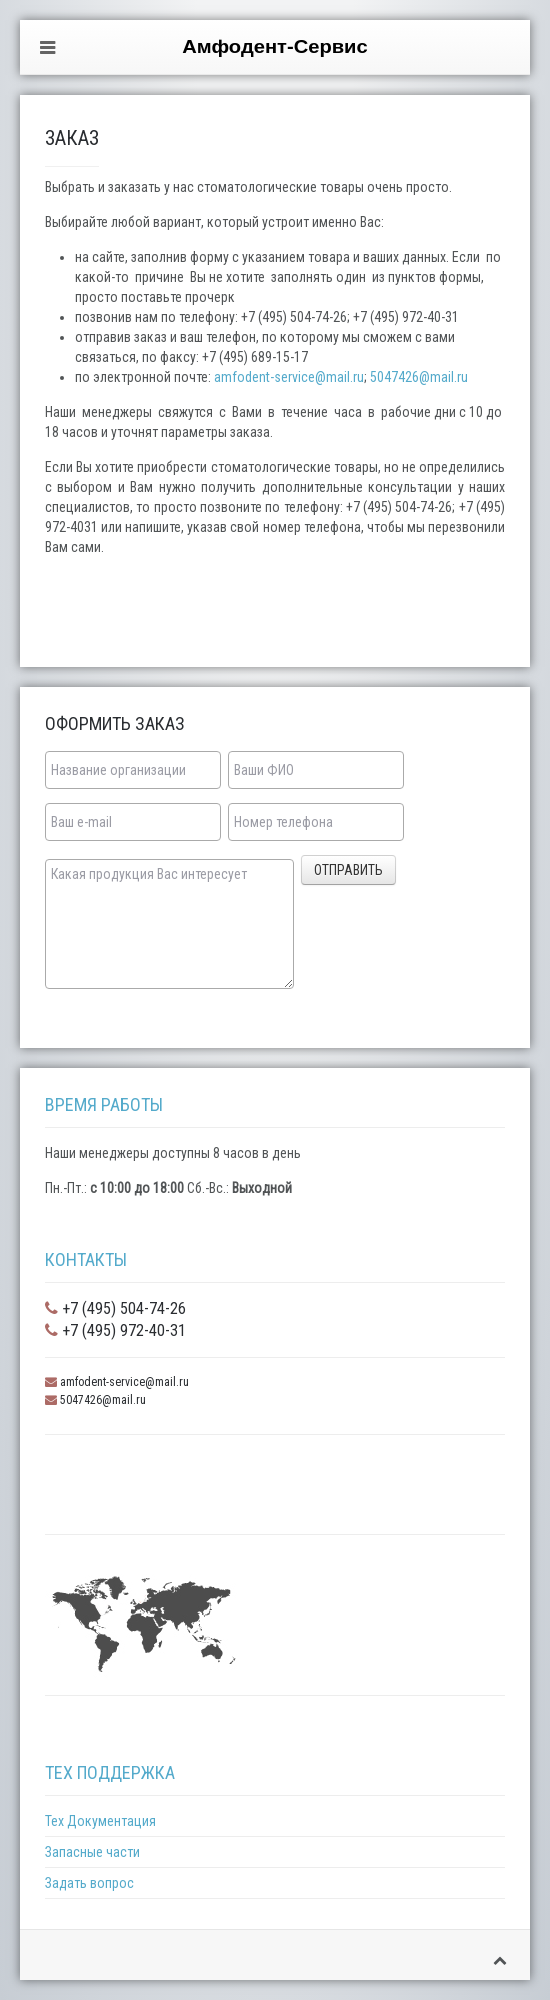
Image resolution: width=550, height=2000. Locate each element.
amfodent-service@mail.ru (289, 377)
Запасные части (92, 1852)
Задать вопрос (89, 1883)
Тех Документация (100, 1821)
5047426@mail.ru (419, 377)
